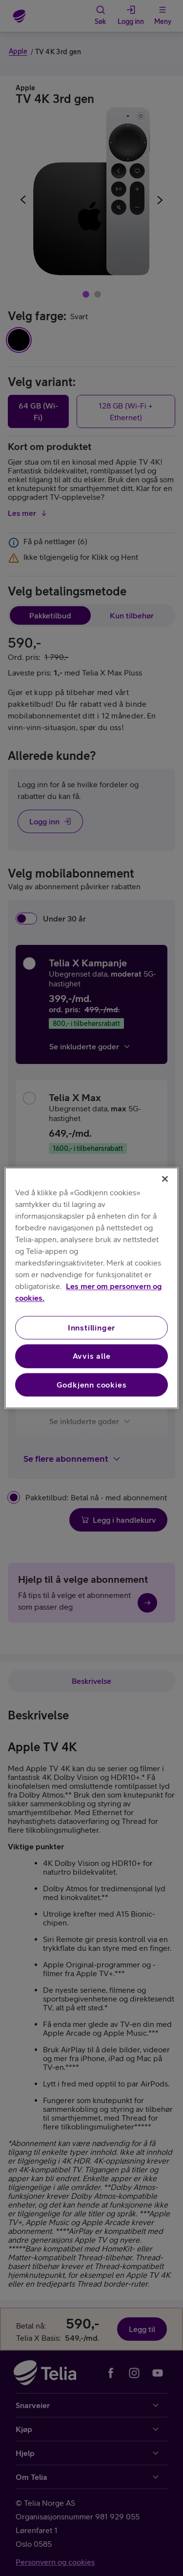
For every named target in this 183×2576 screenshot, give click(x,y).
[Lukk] (165, 1178)
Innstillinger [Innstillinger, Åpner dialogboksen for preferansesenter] (91, 1327)
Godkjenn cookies (92, 1384)
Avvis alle (92, 1356)
